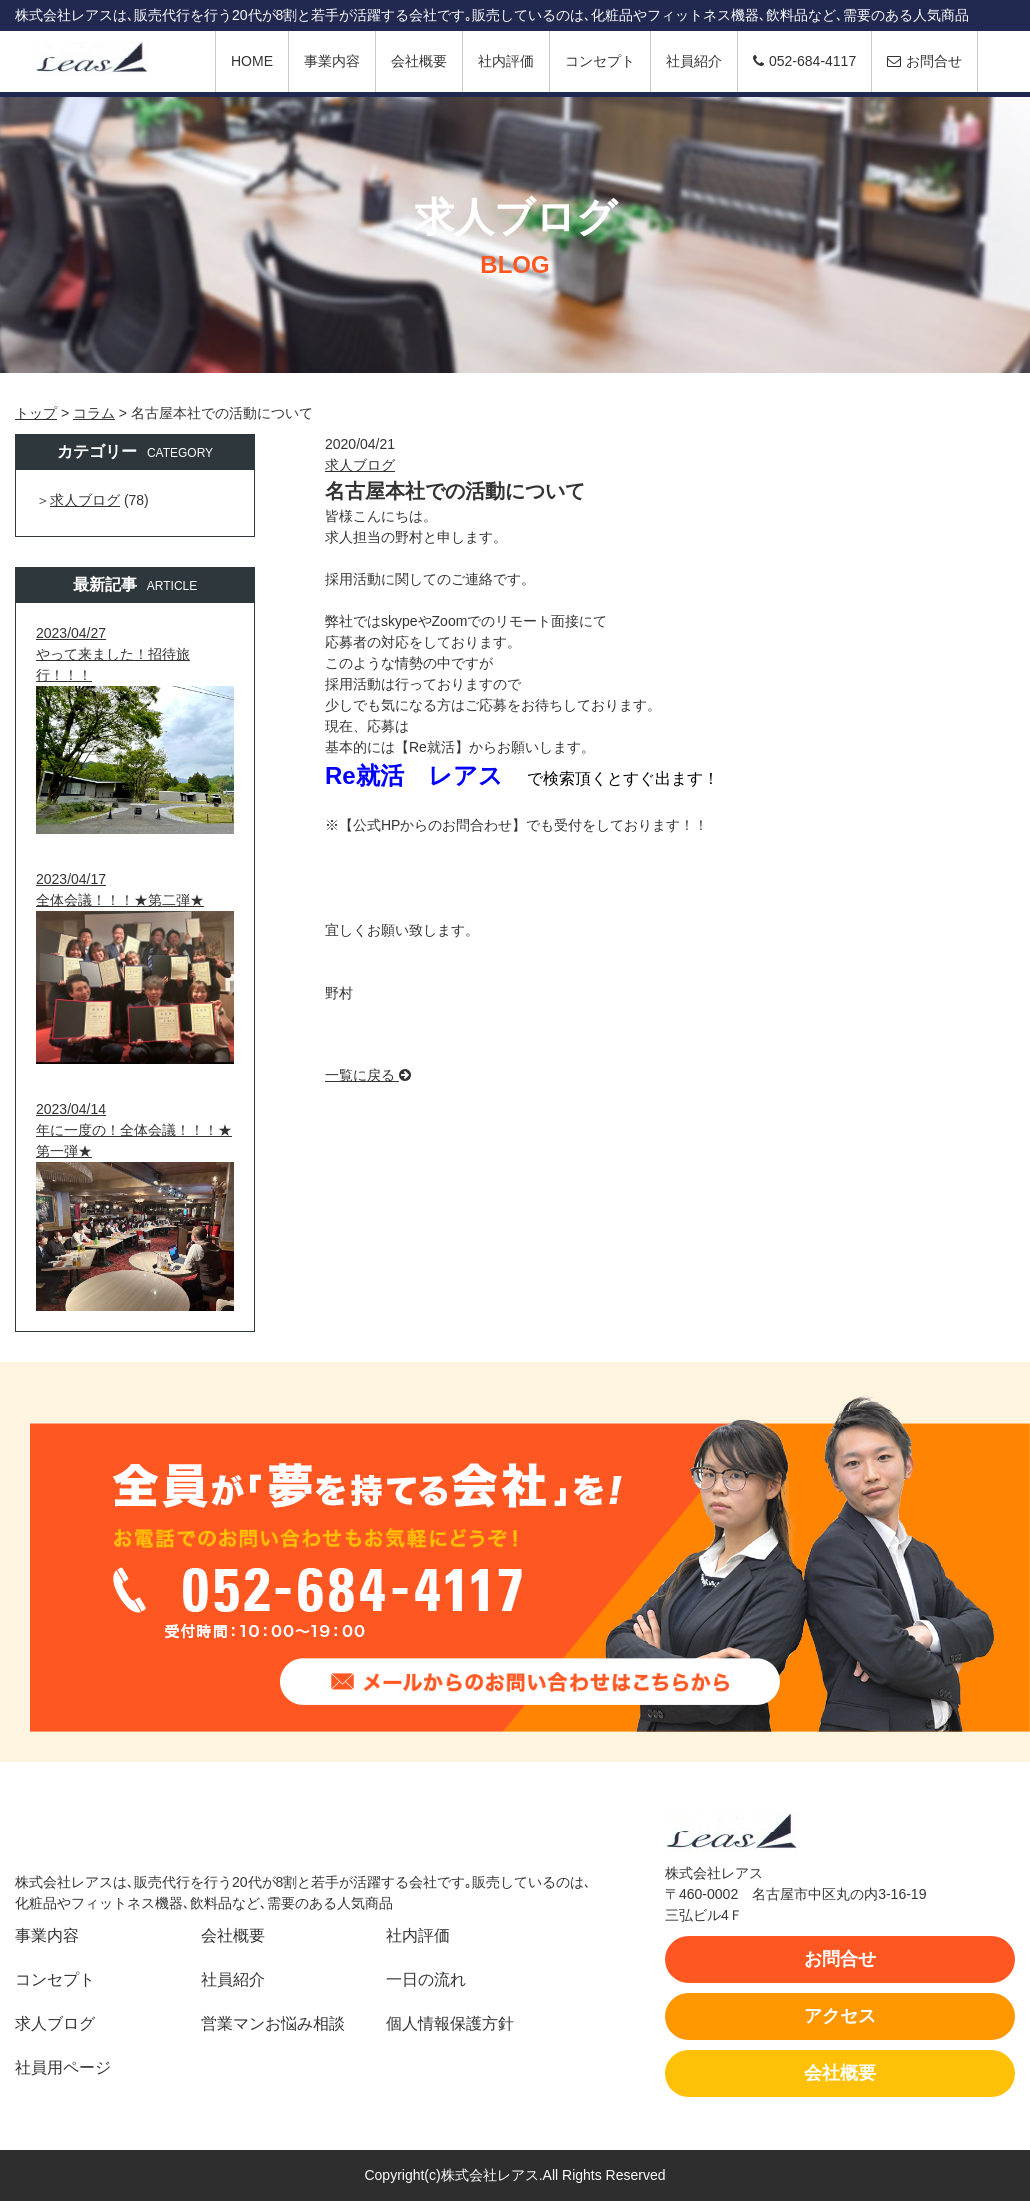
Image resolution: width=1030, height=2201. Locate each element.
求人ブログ (360, 465)
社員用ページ (63, 2067)
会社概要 (419, 61)
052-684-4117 (804, 61)
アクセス (840, 2016)
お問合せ (924, 61)
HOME (252, 61)
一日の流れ (426, 1979)
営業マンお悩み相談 (273, 2023)
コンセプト (600, 61)
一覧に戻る (368, 1075)
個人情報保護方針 (450, 2023)
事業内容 (332, 61)
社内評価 (506, 61)
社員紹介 (694, 61)
